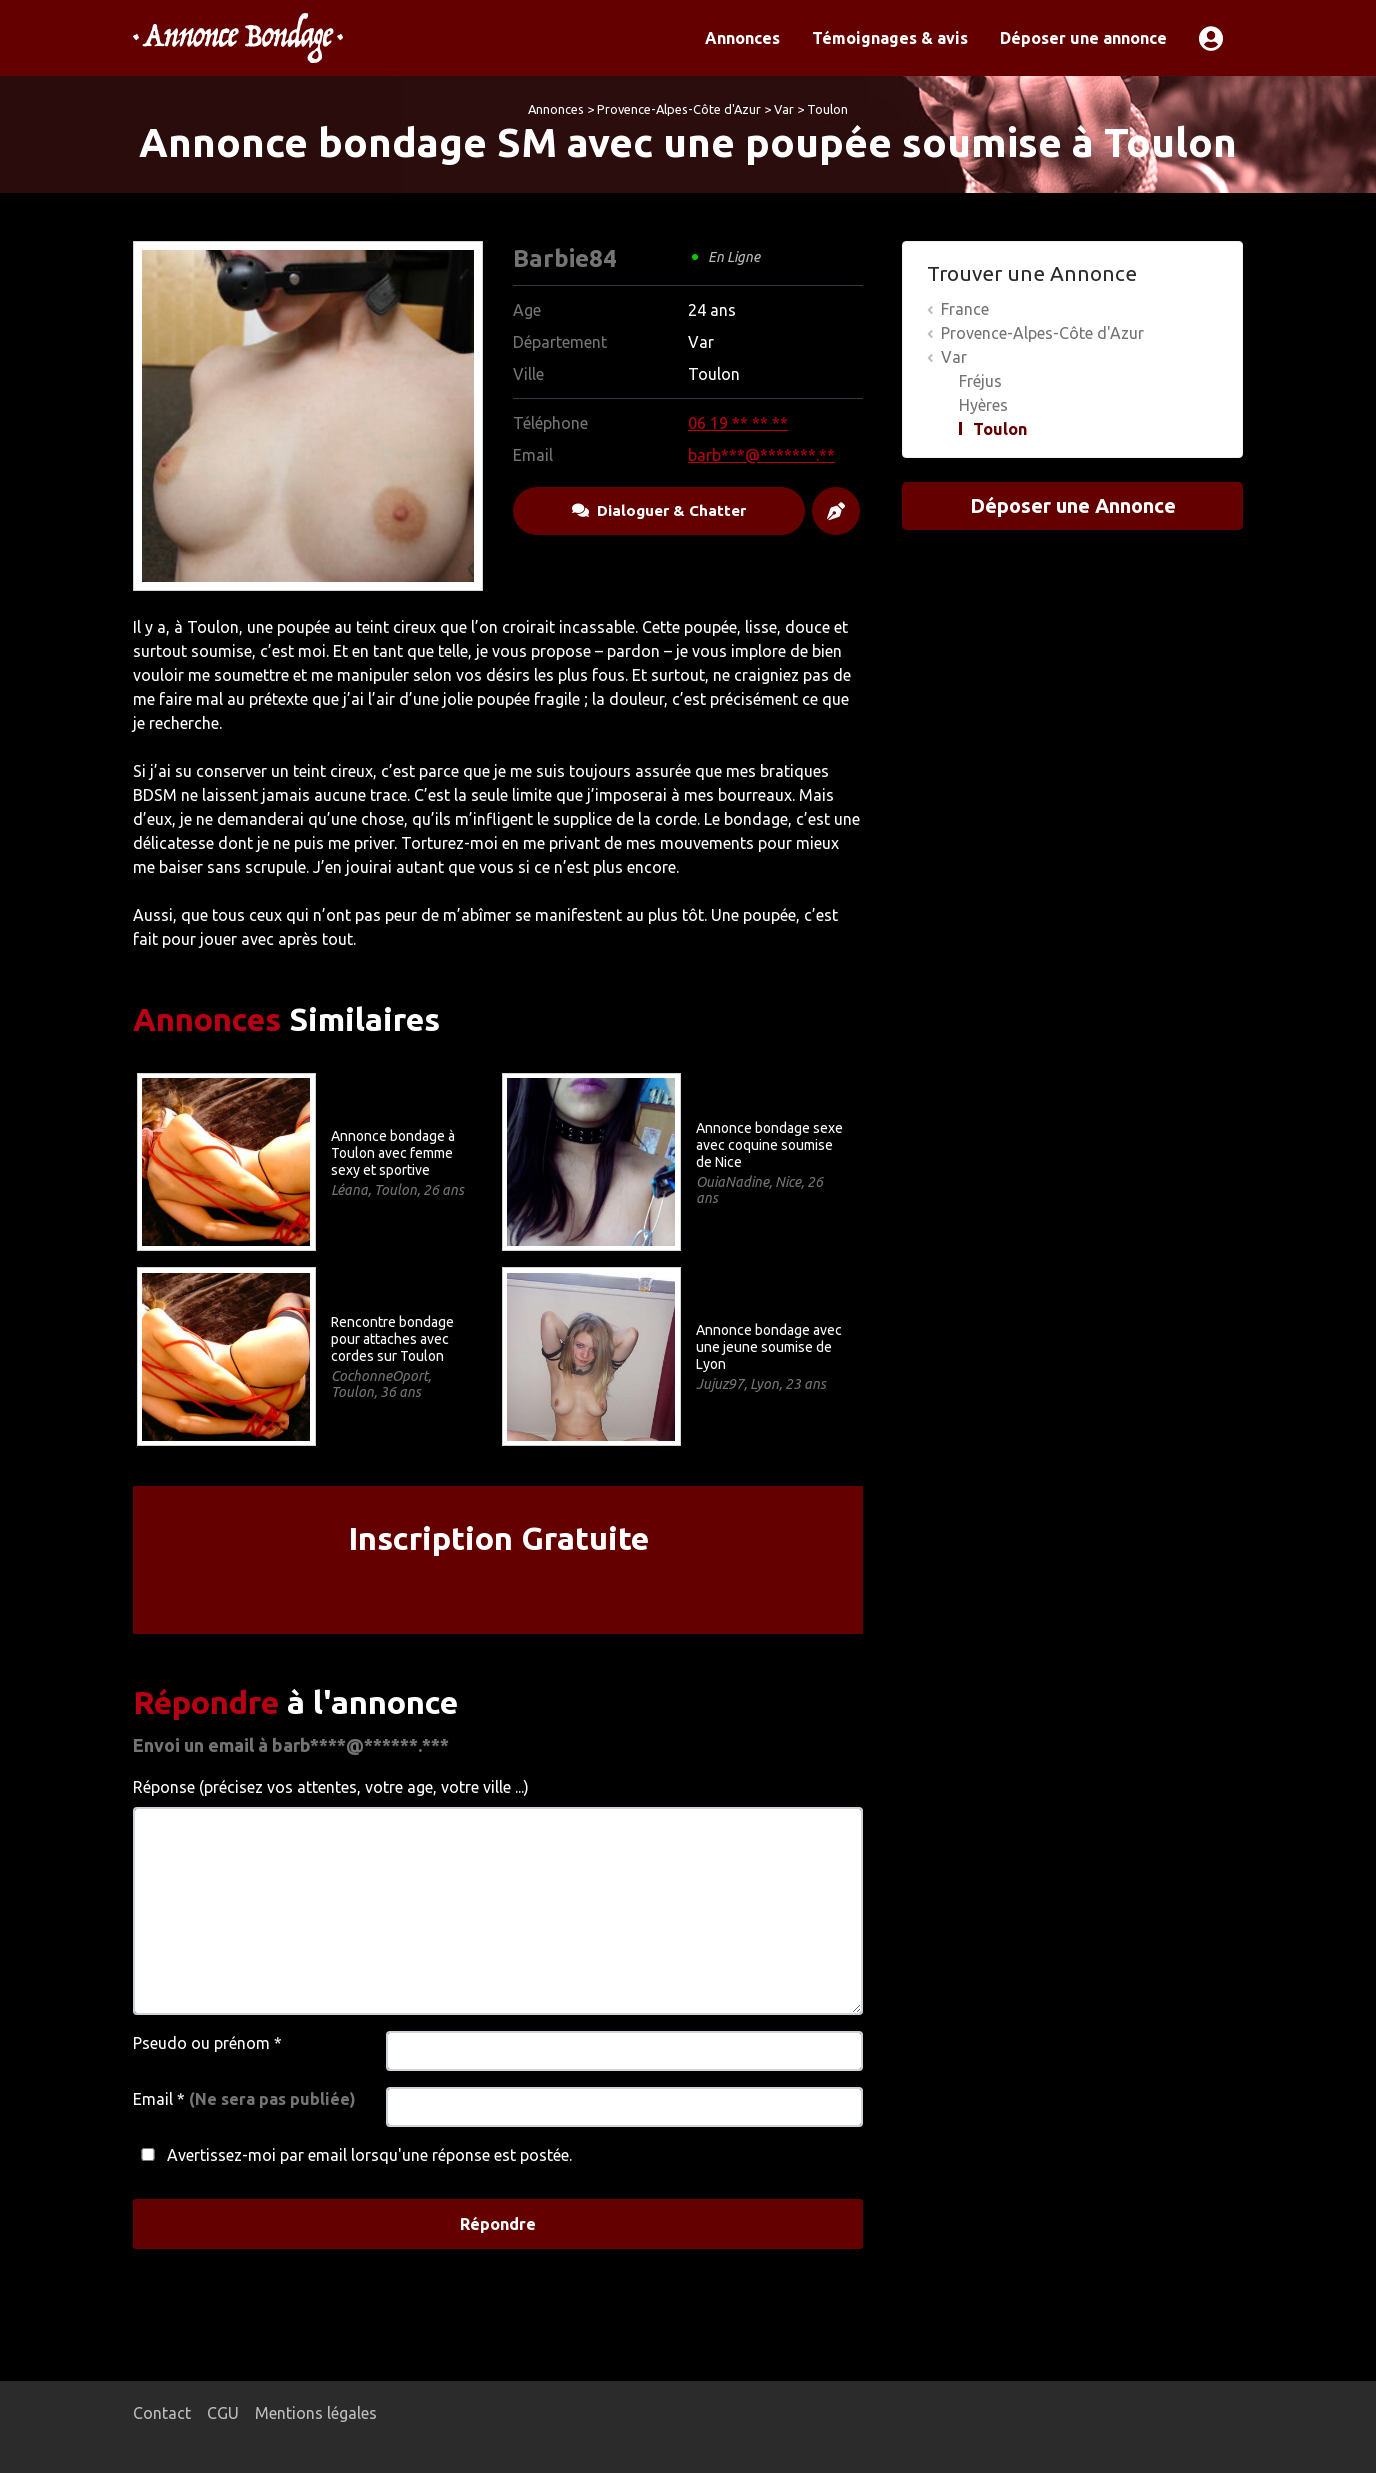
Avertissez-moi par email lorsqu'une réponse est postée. (352, 2155)
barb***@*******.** (761, 455)
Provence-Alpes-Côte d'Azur (679, 109)
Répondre (498, 2224)
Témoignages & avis (890, 38)
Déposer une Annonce (1073, 505)
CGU (223, 2413)
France (965, 309)
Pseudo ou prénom (207, 2043)
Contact (162, 2413)
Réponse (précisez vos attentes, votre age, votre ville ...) (331, 1787)
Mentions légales (316, 2413)
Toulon (827, 109)
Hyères (983, 405)
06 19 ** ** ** (738, 423)
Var (784, 109)
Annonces (742, 38)
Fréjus (980, 381)
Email (244, 2099)
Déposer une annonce (1083, 38)
